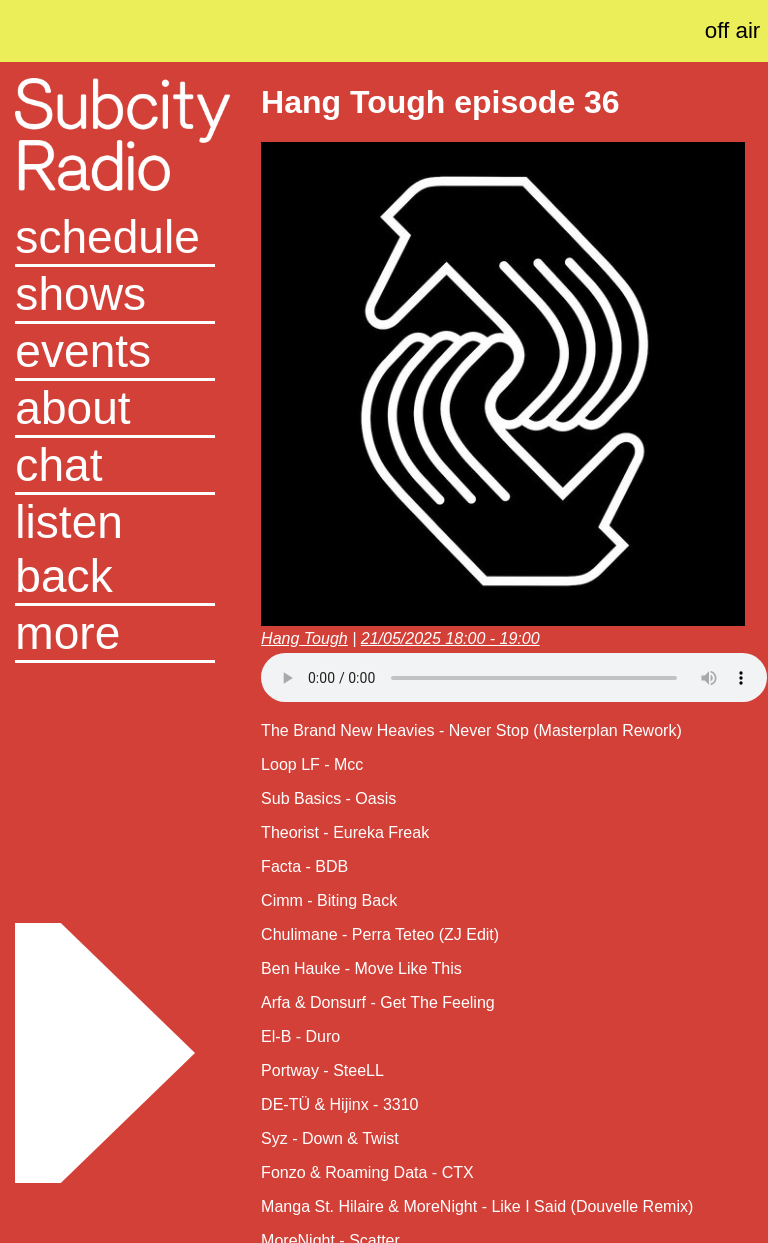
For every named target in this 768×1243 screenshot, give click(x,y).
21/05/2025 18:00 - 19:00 (450, 638)
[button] (115, 634)
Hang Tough (304, 638)
